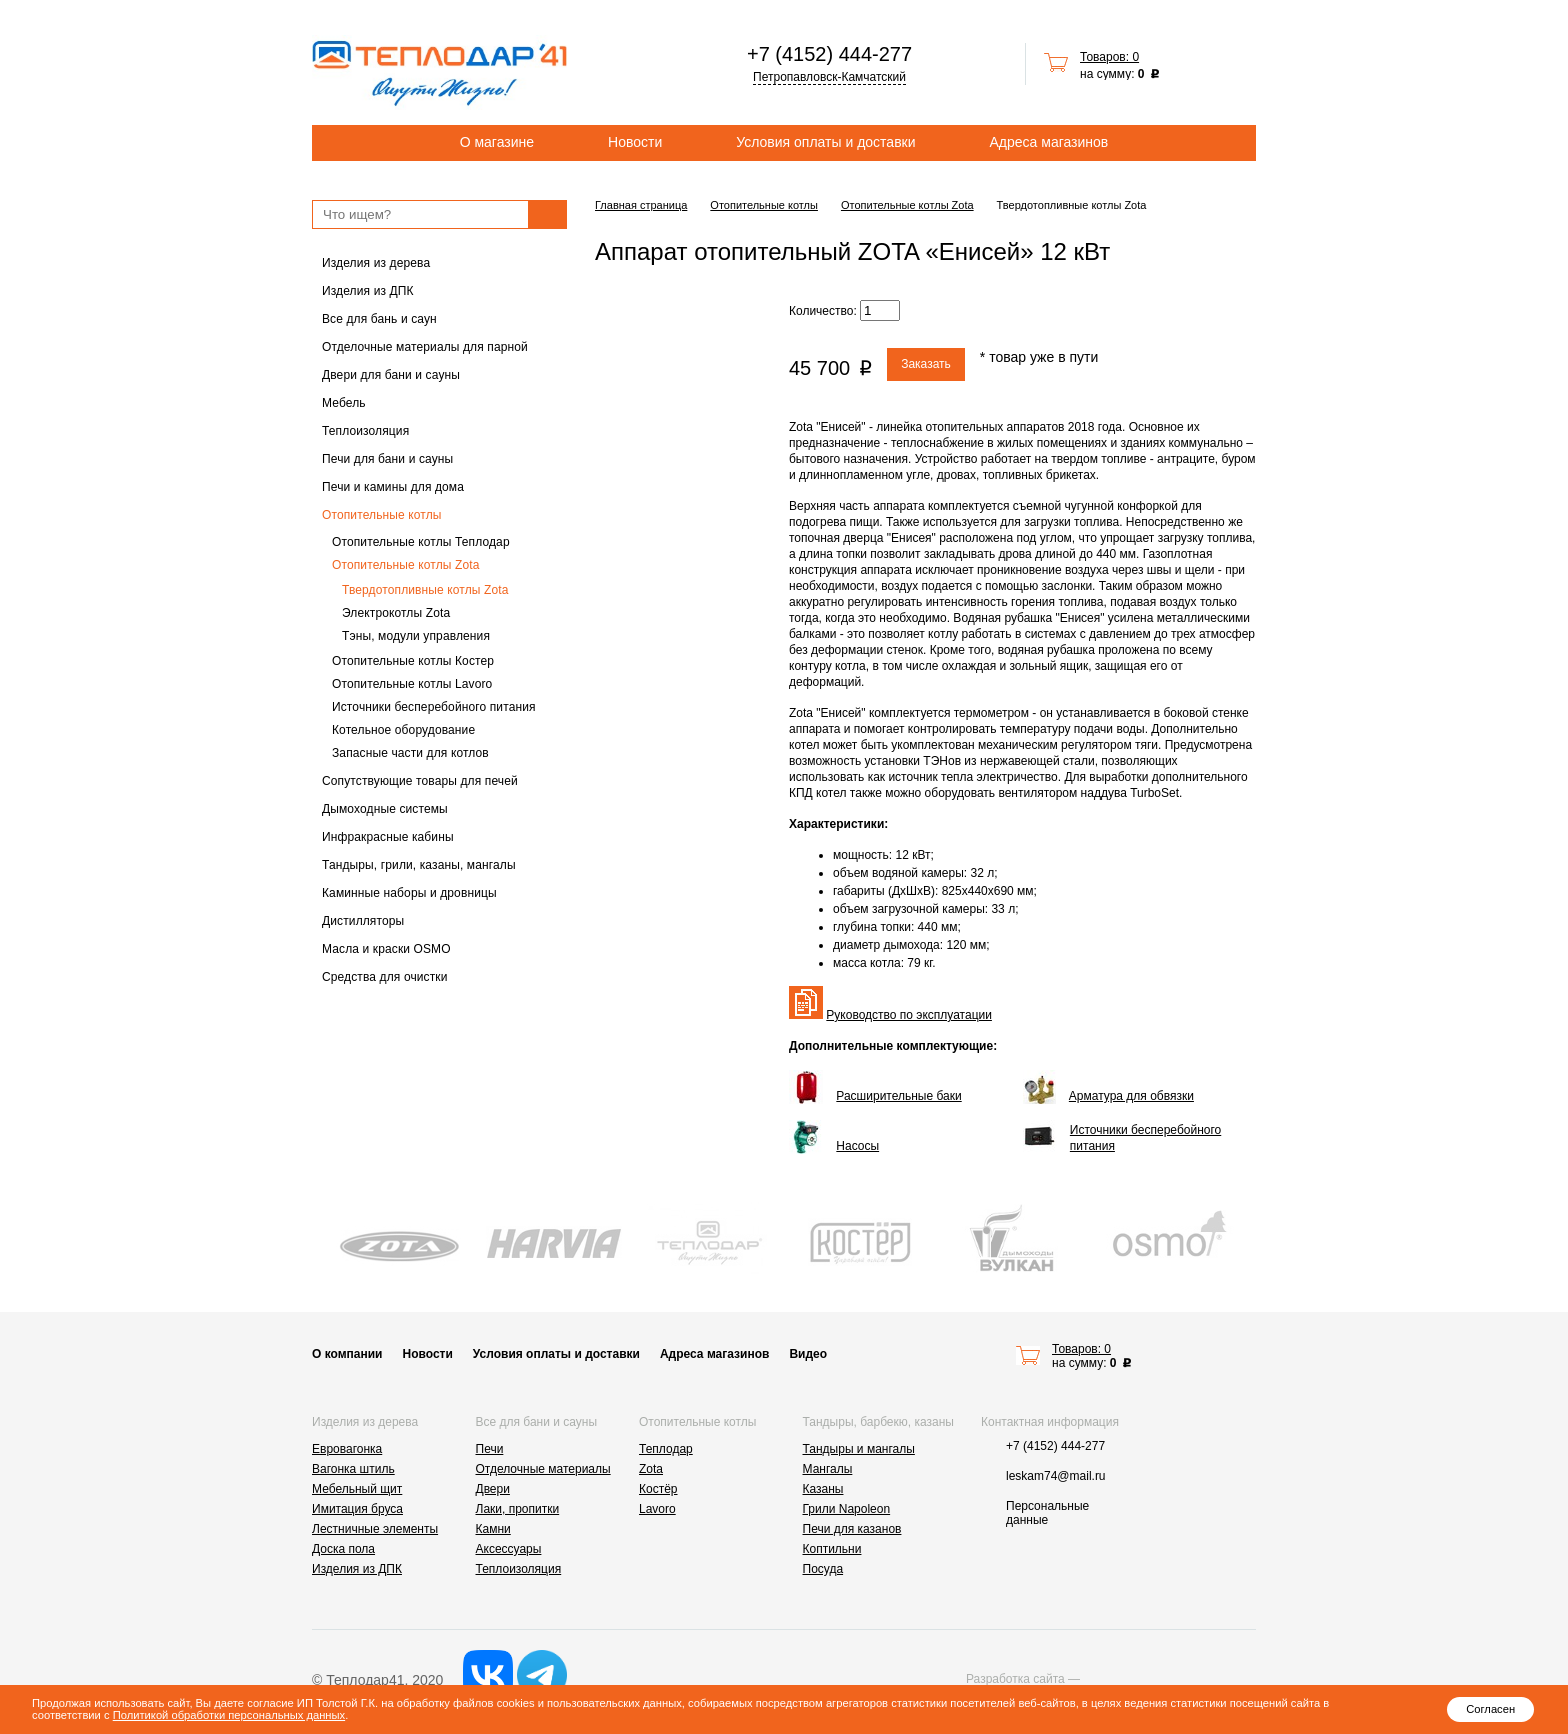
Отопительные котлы (382, 515)
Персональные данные (1047, 1513)
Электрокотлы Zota (396, 613)
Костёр (658, 1489)
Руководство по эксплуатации (909, 1015)
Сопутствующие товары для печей (420, 781)
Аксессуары (509, 1549)
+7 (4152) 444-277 (829, 54)
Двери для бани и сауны (391, 375)
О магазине (497, 142)
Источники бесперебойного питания (434, 707)
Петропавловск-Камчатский (829, 77)
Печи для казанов (852, 1529)
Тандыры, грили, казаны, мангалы (419, 865)
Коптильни (832, 1549)
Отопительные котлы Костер (413, 661)
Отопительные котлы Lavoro (412, 684)
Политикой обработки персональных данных (229, 1715)
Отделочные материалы (543, 1469)
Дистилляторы (363, 921)
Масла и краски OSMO (386, 949)
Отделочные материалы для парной (425, 347)
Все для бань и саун (379, 319)
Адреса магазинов (1049, 142)
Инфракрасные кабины (388, 837)
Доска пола (343, 1549)
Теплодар (666, 1449)
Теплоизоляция (365, 431)
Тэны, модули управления (416, 636)
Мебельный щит (357, 1489)
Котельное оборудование (403, 730)
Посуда (823, 1569)
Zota (651, 1469)
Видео (808, 1354)
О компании (347, 1354)
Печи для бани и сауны (387, 459)
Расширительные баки (898, 1096)
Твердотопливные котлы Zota (425, 590)
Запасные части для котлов (410, 753)
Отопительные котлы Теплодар (421, 542)
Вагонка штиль (353, 1469)
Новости (635, 142)
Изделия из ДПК (368, 291)
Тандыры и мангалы (859, 1449)
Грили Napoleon (847, 1509)
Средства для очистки (385, 977)
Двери (493, 1489)
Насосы (857, 1146)
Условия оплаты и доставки (825, 142)
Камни (493, 1529)
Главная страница (641, 205)
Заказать (926, 364)
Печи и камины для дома (393, 487)
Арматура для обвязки (1131, 1096)
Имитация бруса (357, 1509)
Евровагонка (347, 1449)
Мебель (344, 403)
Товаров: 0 (1109, 57)
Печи (490, 1449)
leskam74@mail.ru (1056, 1476)
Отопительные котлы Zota (405, 565)
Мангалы (828, 1469)
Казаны (823, 1489)
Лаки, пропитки (518, 1509)
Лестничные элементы (375, 1529)
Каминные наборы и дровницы (409, 893)
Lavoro (657, 1509)
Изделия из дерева (376, 263)
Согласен (1490, 1709)
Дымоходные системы (385, 809)
